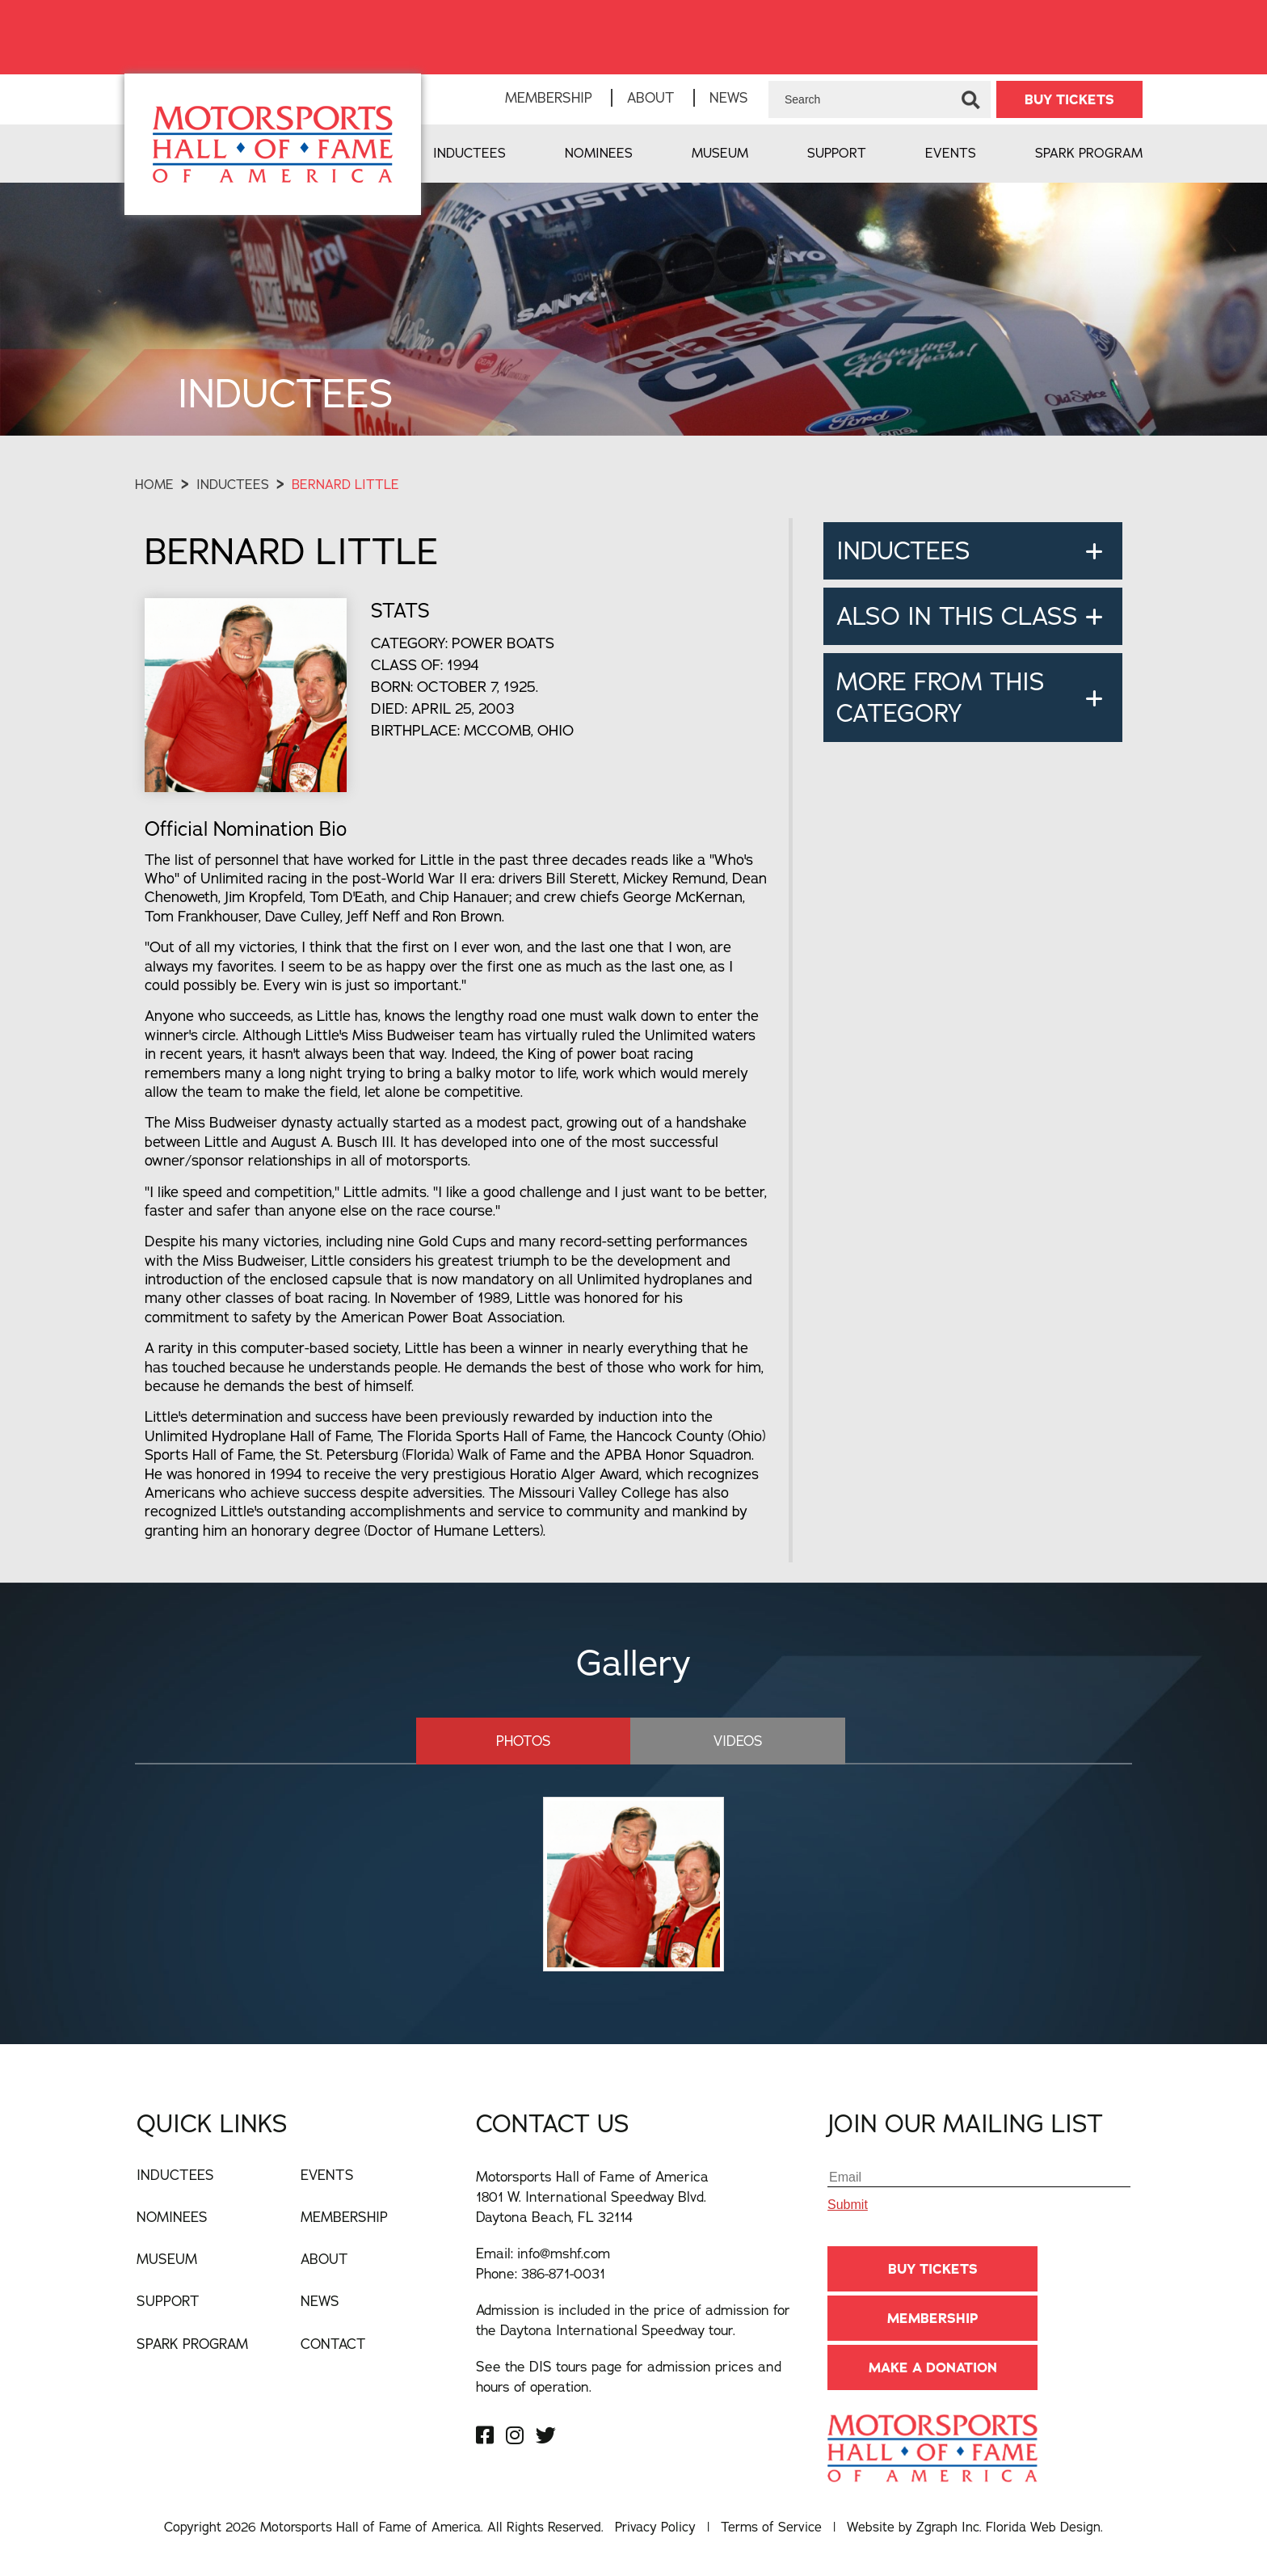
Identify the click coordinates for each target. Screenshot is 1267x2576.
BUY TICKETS (1069, 99)
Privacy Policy (655, 2527)
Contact (333, 2343)
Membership (548, 97)
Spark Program (1089, 153)
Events (950, 153)
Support (836, 153)
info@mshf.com (563, 2253)
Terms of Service (771, 2527)
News (728, 97)
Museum (720, 153)
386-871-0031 (563, 2273)
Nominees (599, 153)
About (651, 97)
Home (154, 484)
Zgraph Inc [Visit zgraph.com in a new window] (947, 2527)
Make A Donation (933, 2367)
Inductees (469, 153)
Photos (523, 1740)
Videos (738, 1740)
